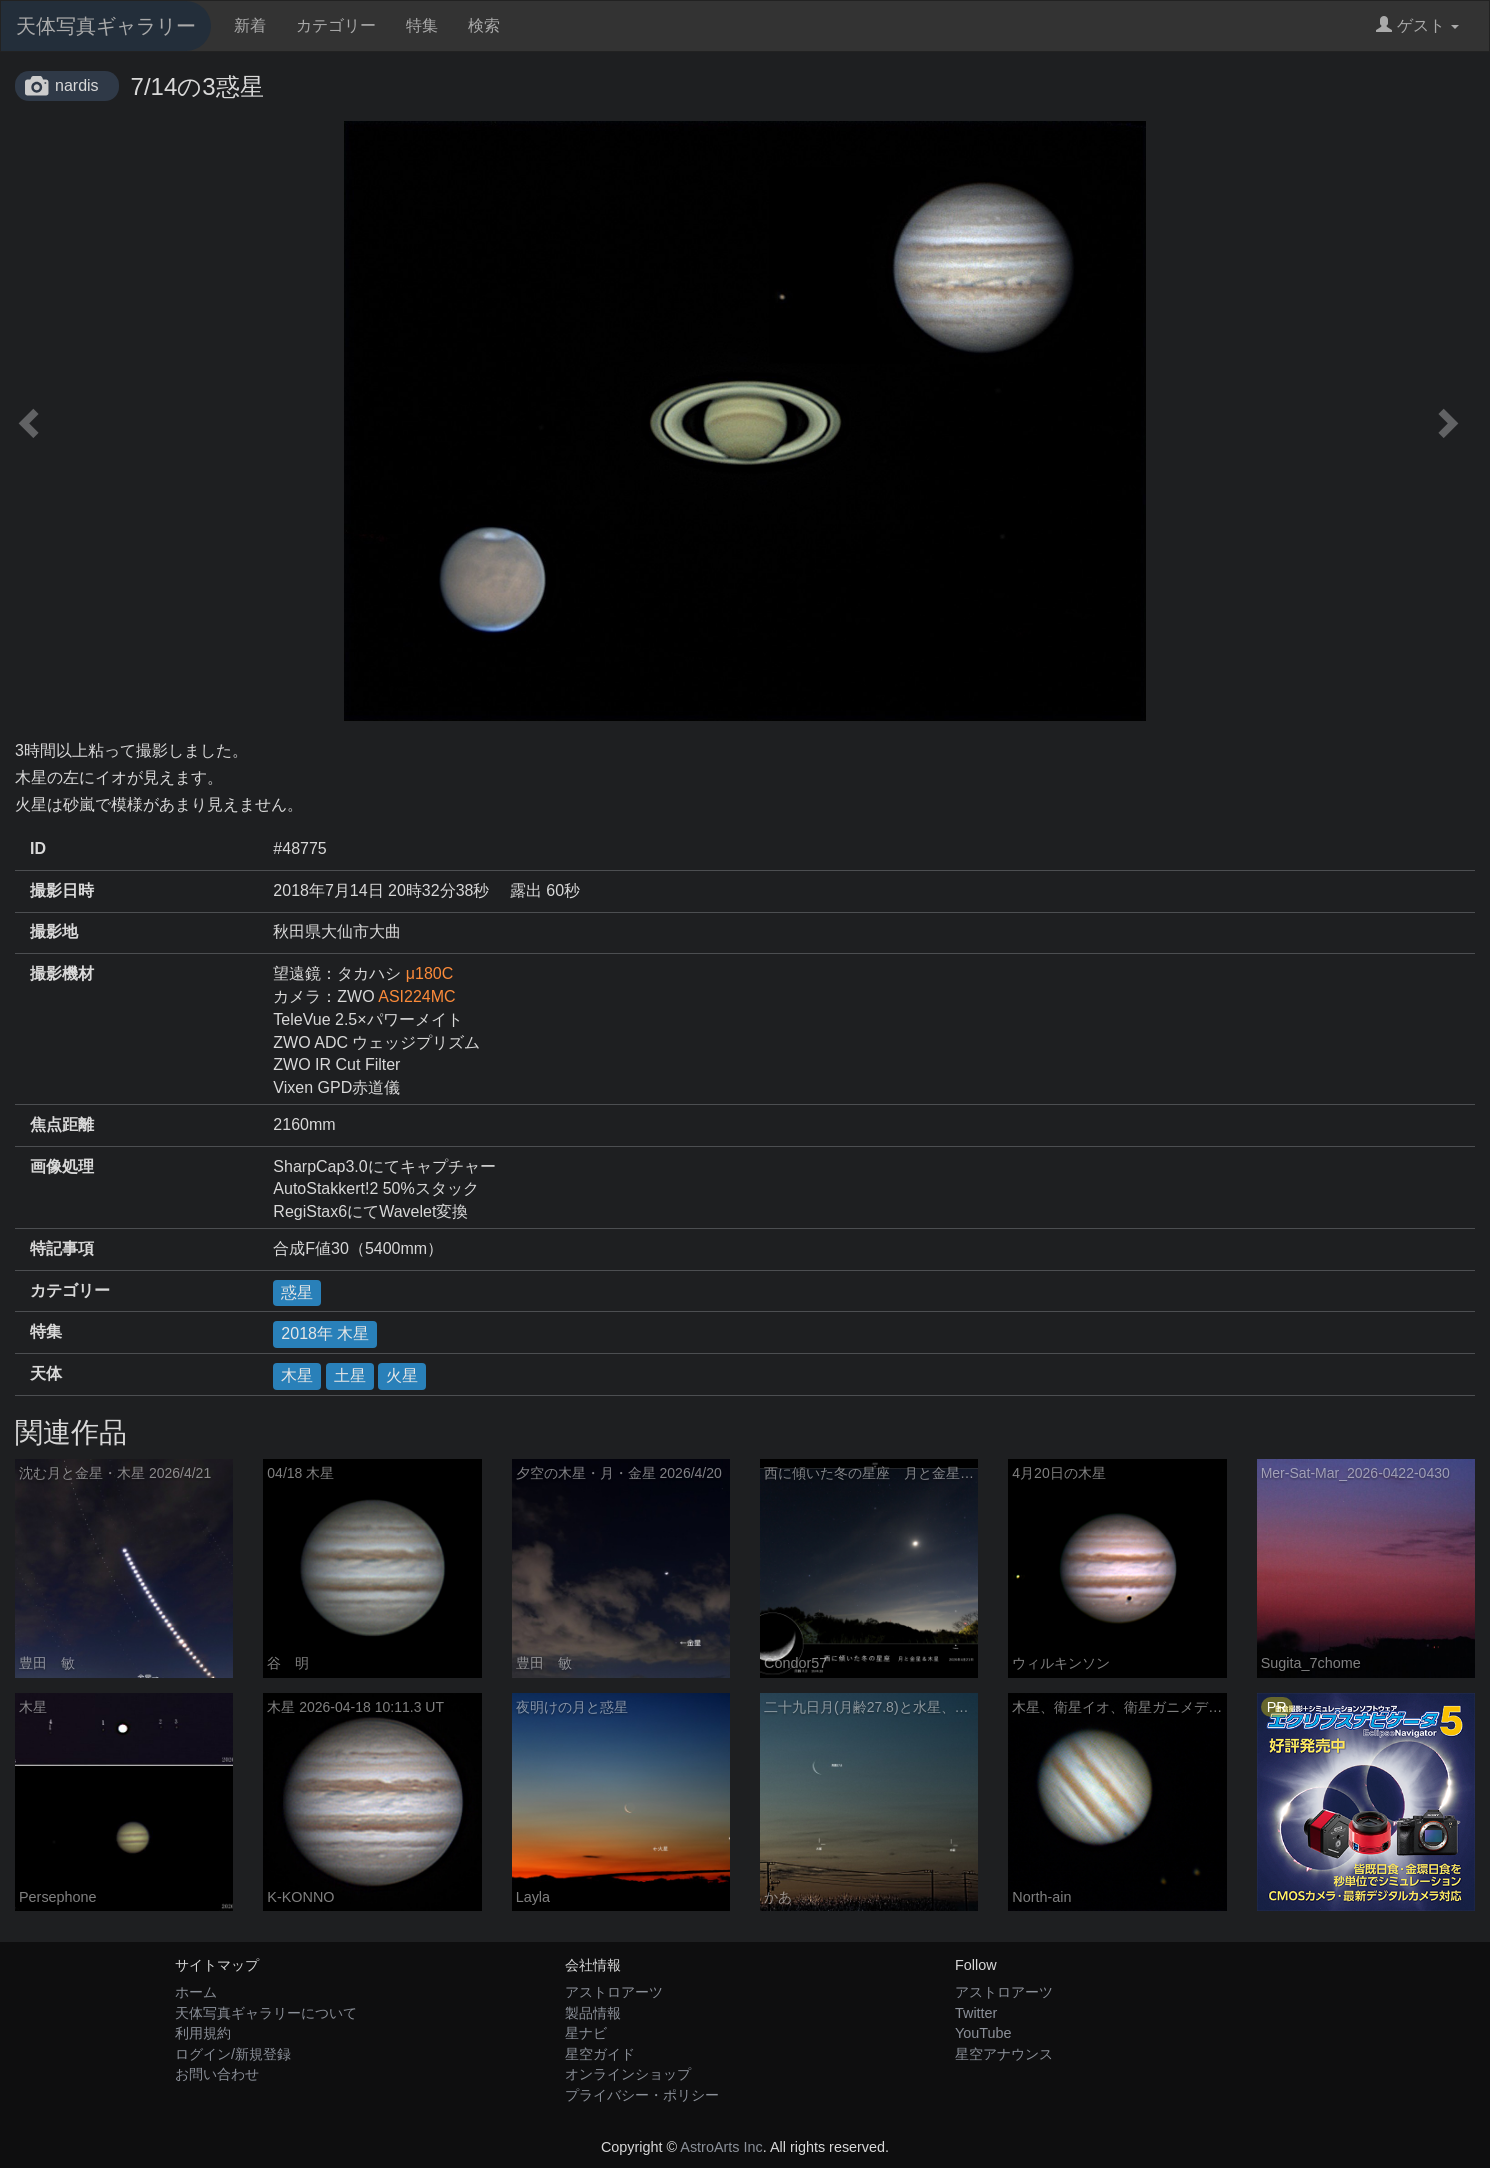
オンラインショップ (628, 2074)
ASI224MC (416, 996)
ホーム (196, 1992)
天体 (46, 1373)
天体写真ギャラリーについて (266, 2013)
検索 (484, 25)
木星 (297, 1375)
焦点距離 (62, 1124)
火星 (402, 1375)
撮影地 (54, 931)
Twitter (976, 2013)
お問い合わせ (217, 2074)
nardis (77, 85)
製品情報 (593, 2013)
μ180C (429, 973)
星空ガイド (600, 2054)
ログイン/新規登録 (233, 2054)
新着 (250, 25)
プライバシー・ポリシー (642, 2095)
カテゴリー (336, 25)
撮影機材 (62, 973)
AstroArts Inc (721, 2147)
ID (38, 848)
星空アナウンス (1004, 2054)
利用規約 (203, 2033)
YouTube (983, 2033)
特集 (422, 25)
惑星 (297, 1292)
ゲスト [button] (1417, 25)
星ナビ (586, 2033)
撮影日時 (62, 890)
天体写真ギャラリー (106, 26)
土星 (350, 1375)
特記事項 (62, 1248)
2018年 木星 (325, 1333)
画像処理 (62, 1166)
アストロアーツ (614, 1992)
